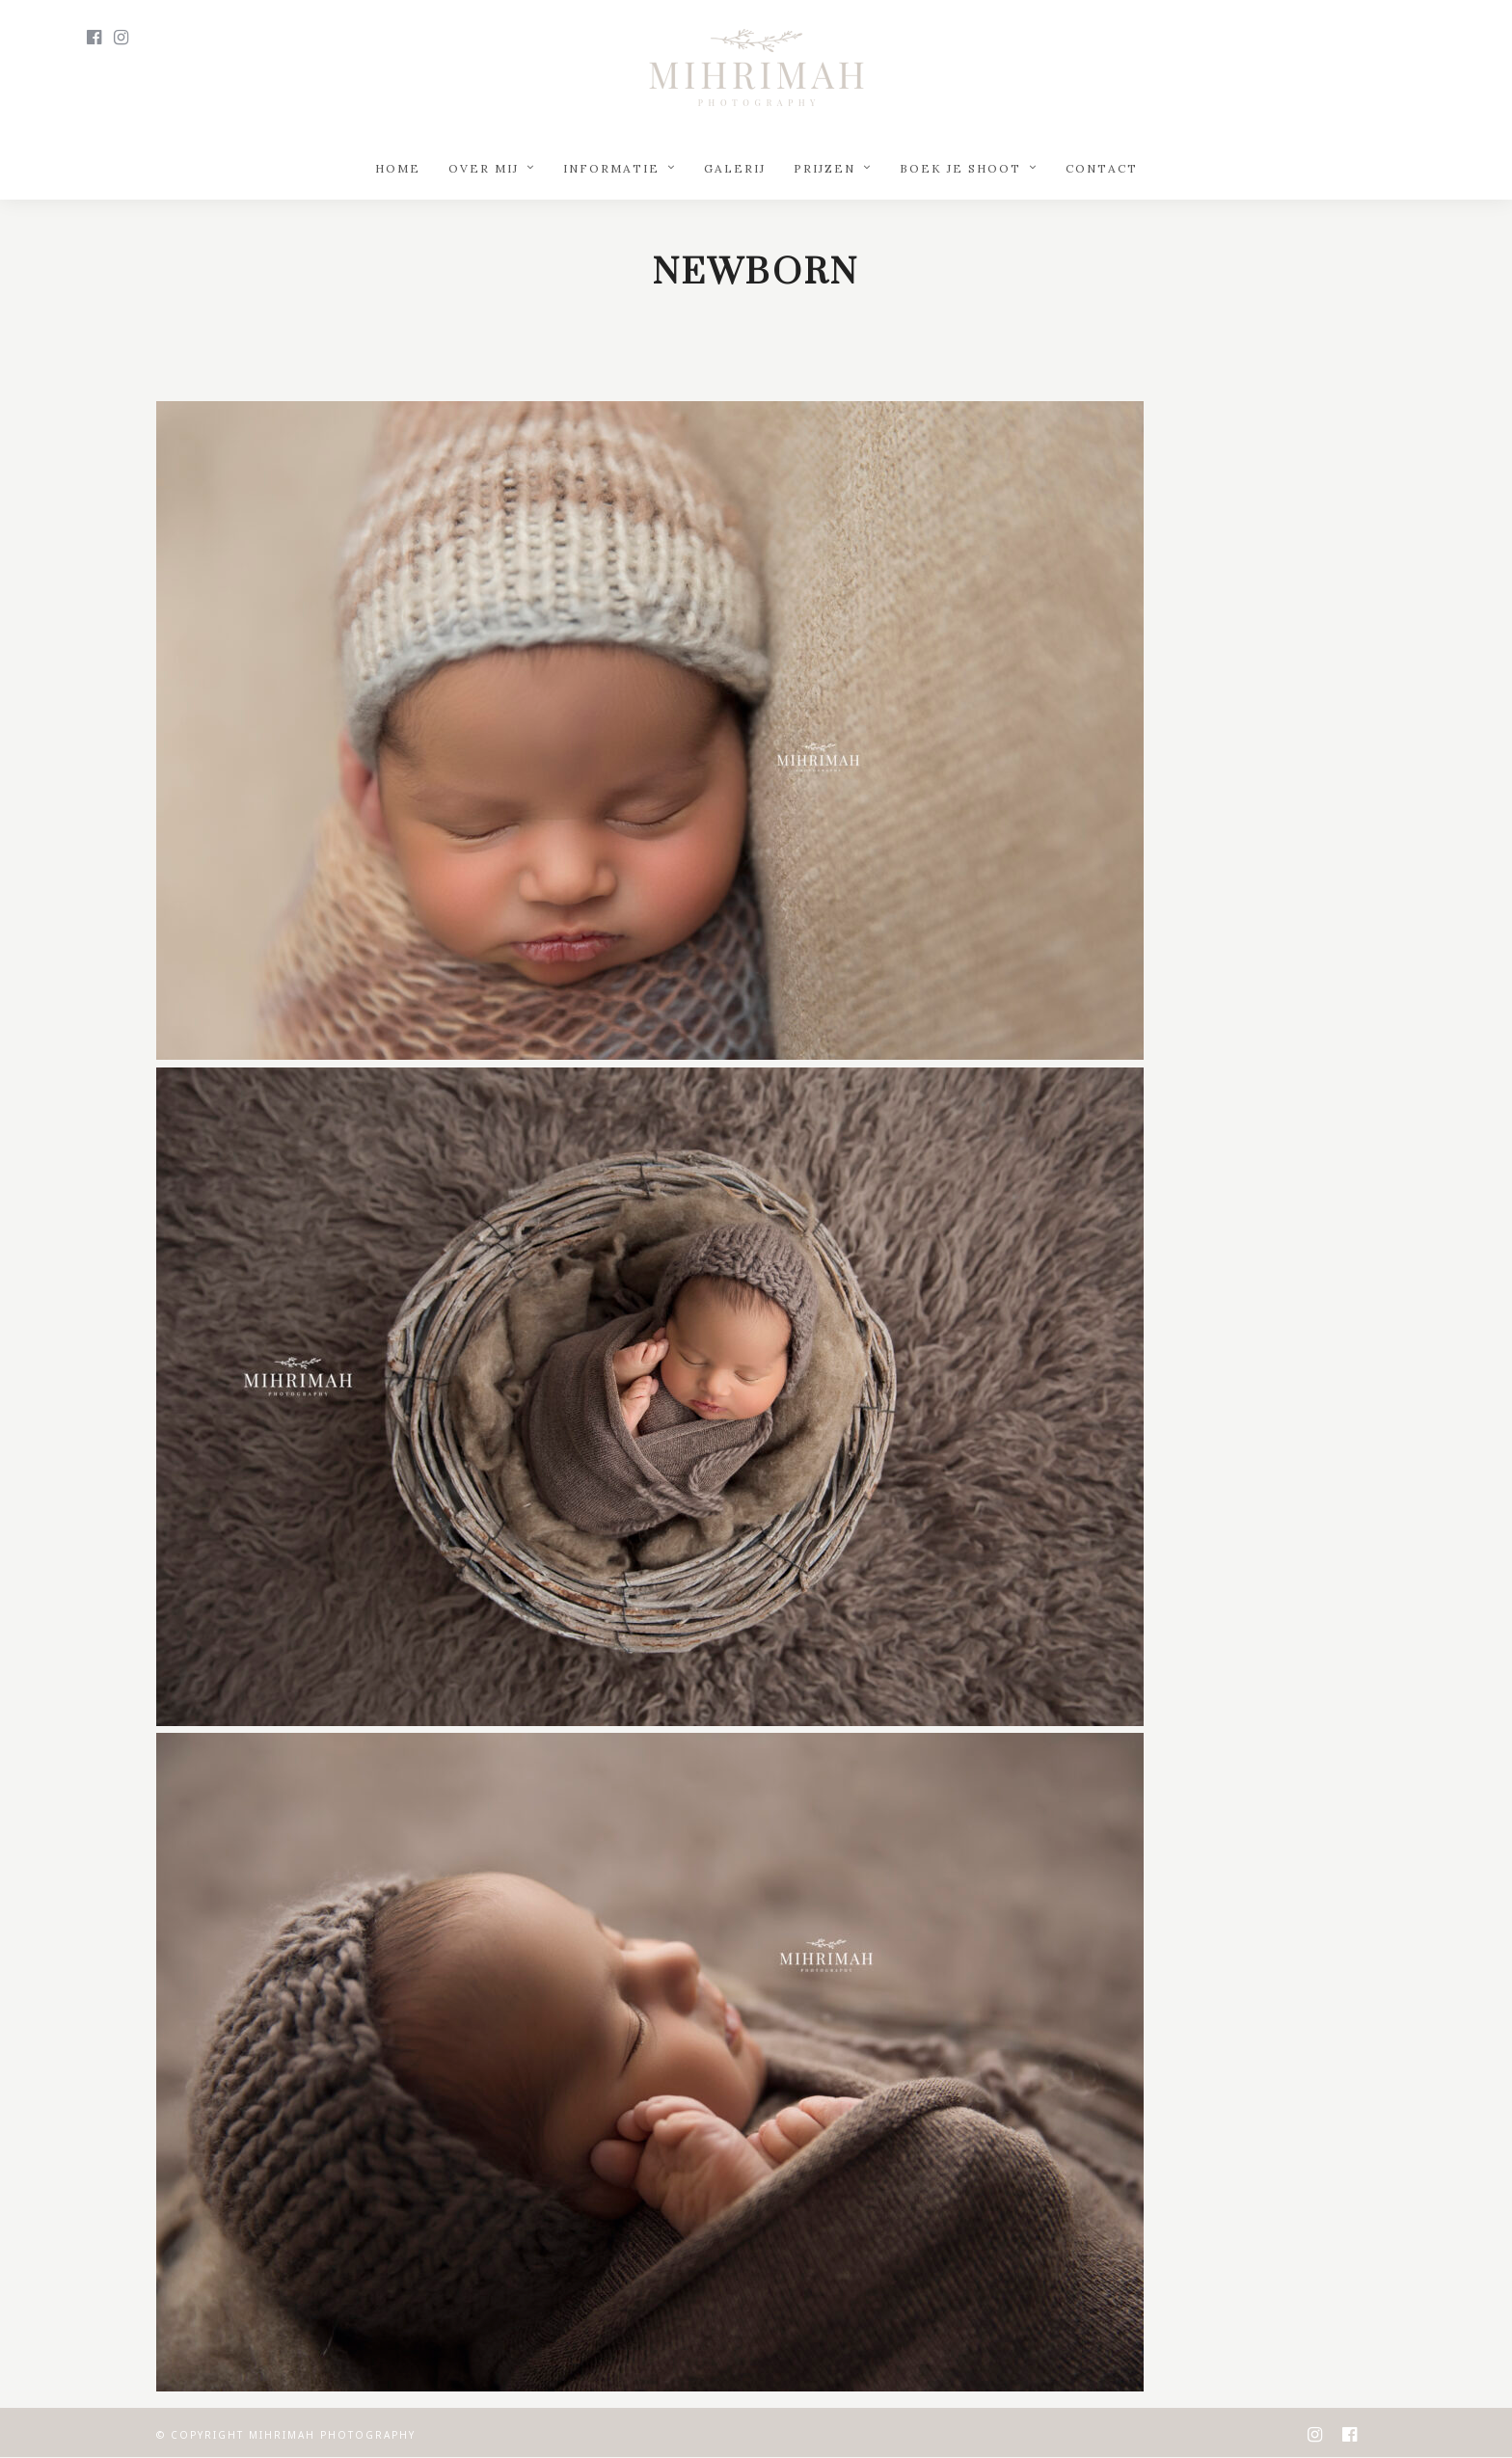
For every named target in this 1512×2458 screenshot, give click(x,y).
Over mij (483, 168)
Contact (1102, 168)
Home (397, 168)
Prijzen (824, 168)
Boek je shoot (960, 168)
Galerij (735, 168)
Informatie (611, 168)
